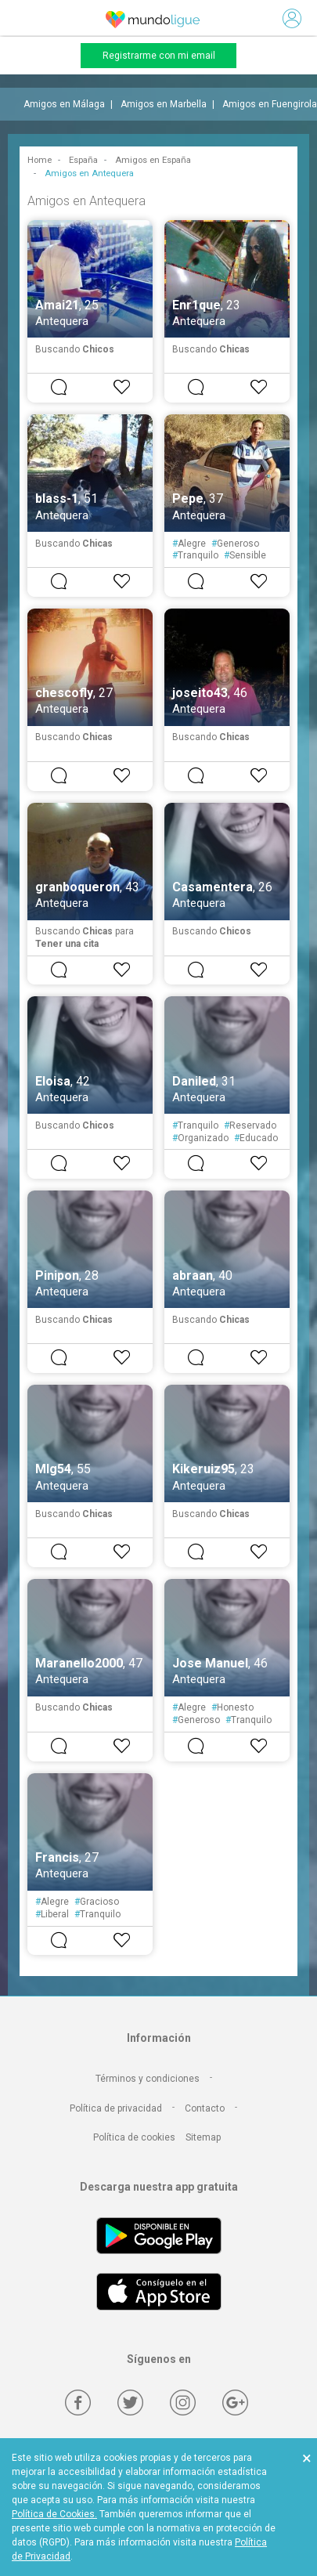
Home (39, 160)
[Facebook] (78, 2402)
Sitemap (203, 2137)
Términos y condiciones (147, 2078)
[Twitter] (130, 2402)
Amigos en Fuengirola (269, 104)
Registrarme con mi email (159, 55)
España (83, 160)
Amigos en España (153, 160)
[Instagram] (183, 2402)
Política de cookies (134, 2137)
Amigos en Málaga (64, 104)
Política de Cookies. (54, 2514)
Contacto (205, 2108)
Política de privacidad (116, 2108)
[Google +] (235, 2402)
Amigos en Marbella (164, 104)
